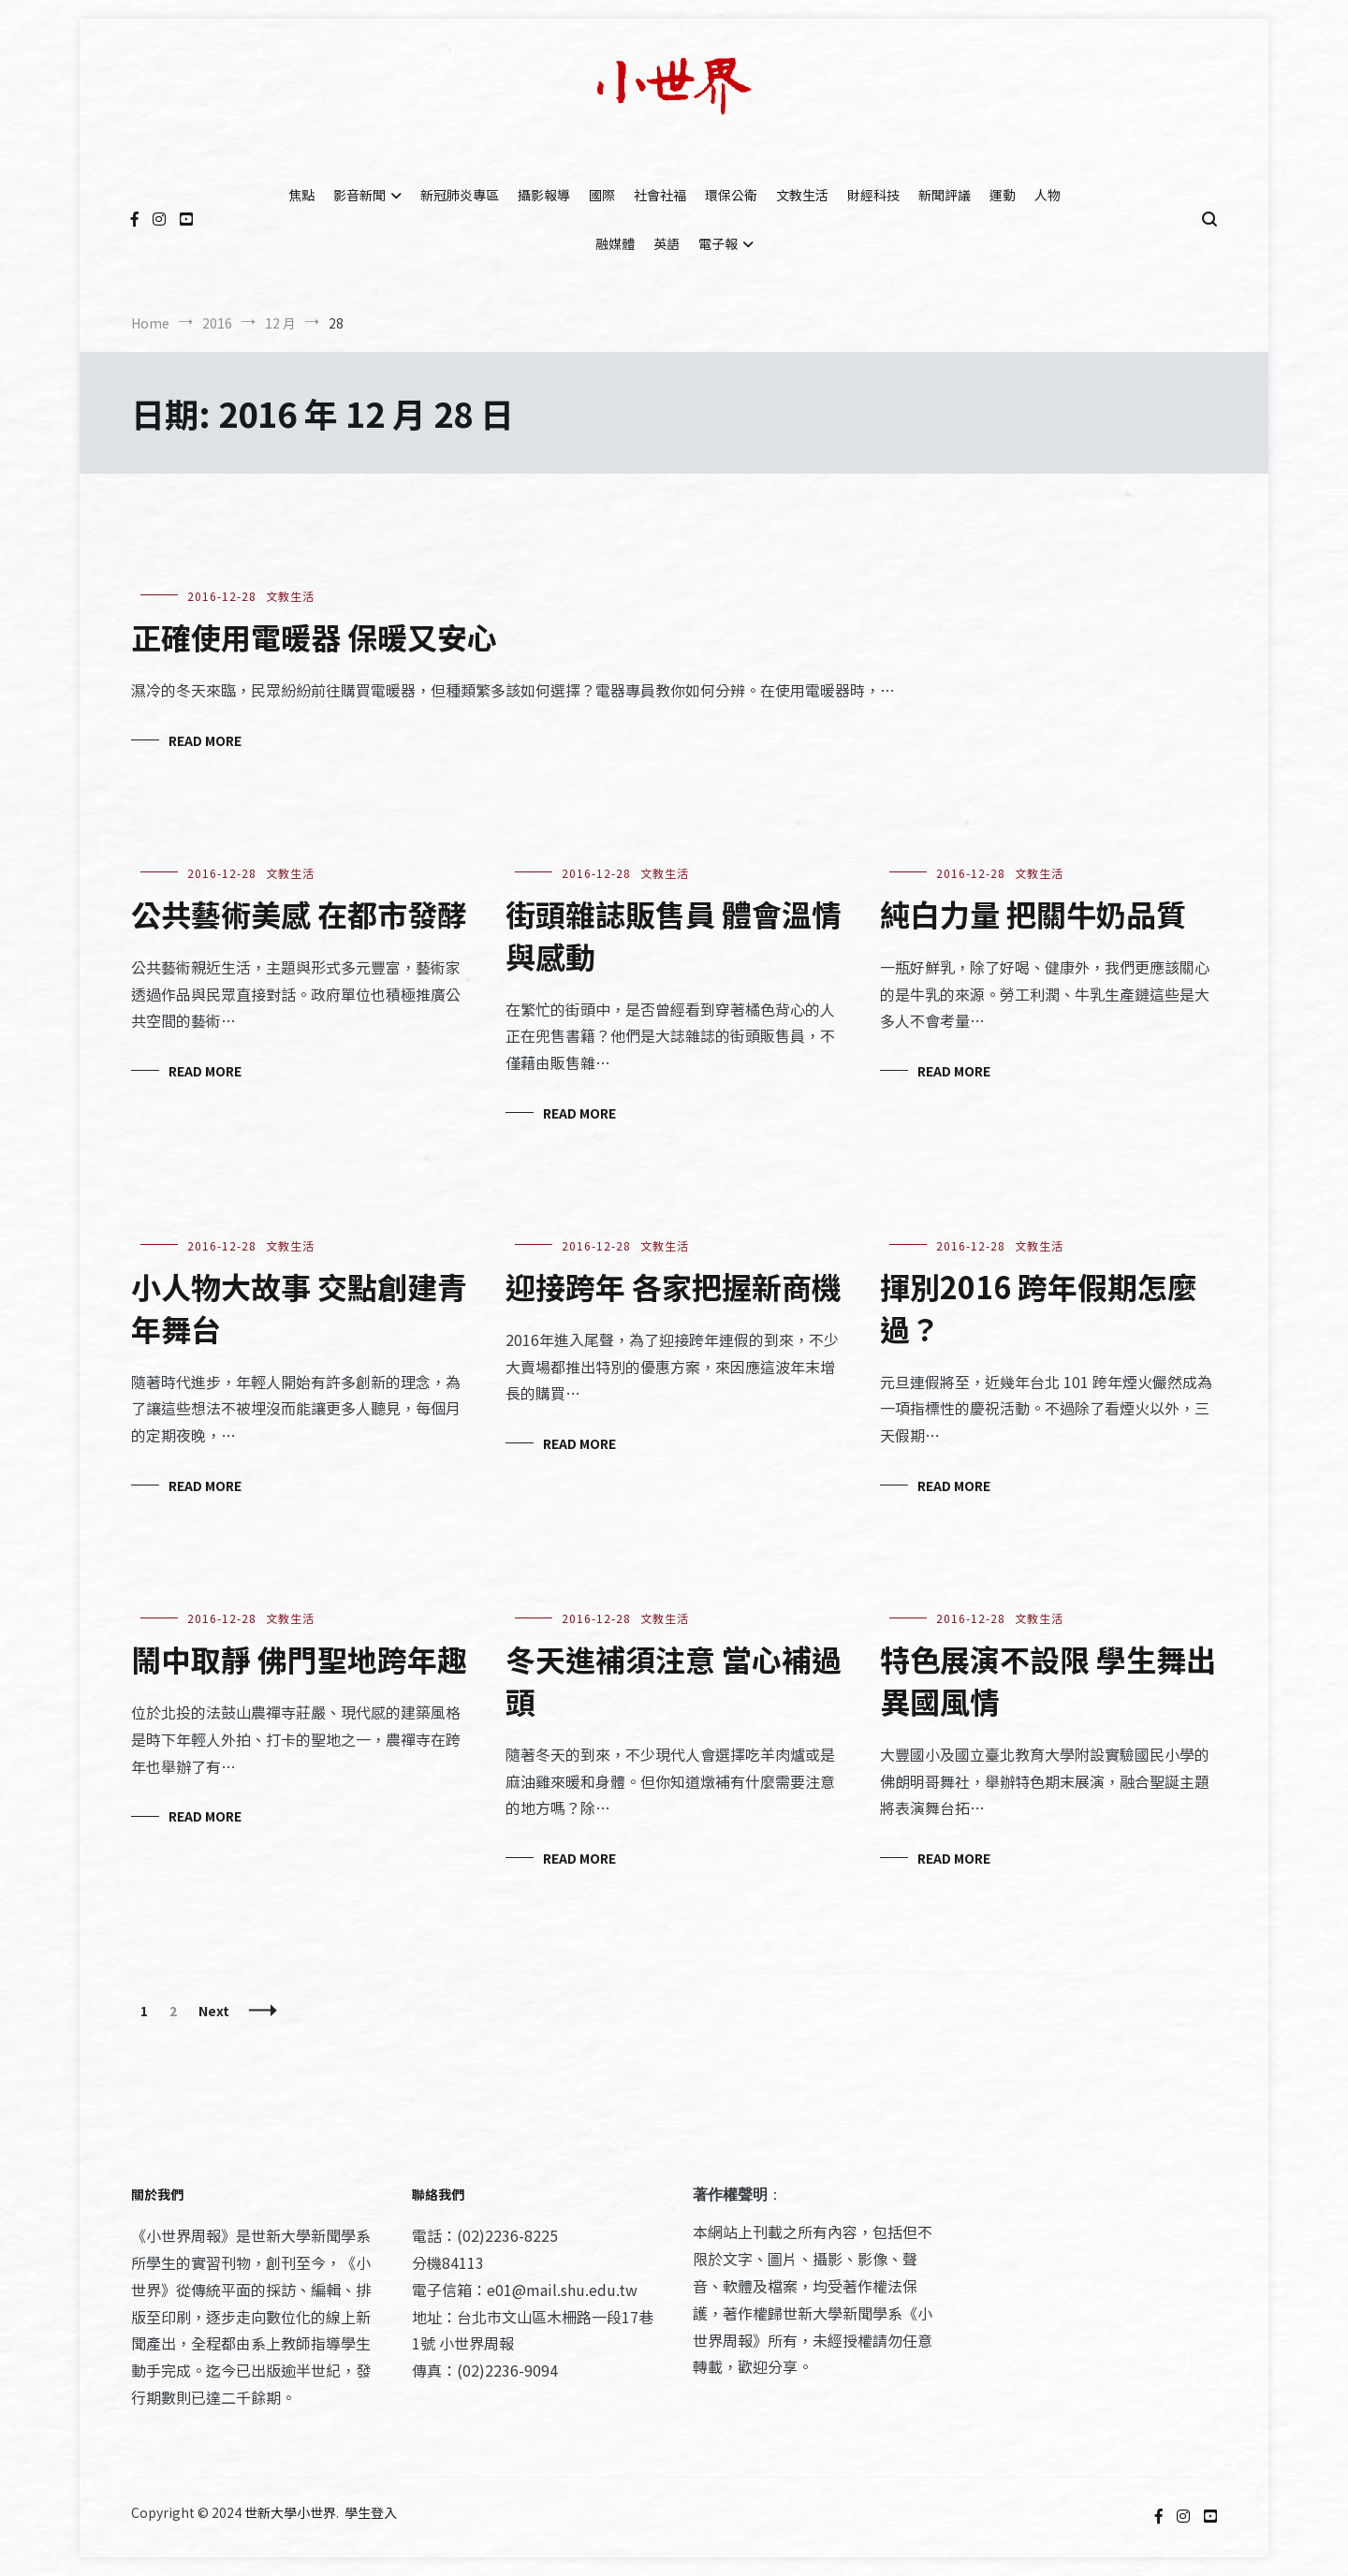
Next (213, 2010)
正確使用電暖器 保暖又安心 (314, 636)
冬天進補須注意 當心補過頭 (674, 1679)
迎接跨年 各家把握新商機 (674, 1286)
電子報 (718, 243)
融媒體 (615, 243)
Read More (205, 740)
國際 (602, 194)
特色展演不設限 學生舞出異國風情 (1048, 1679)
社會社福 (660, 194)
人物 (1047, 194)
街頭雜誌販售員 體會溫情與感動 (674, 934)
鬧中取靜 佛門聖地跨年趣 (299, 1658)
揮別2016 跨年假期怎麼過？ (1038, 1307)
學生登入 (370, 2512)
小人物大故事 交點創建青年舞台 (299, 1307)
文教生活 (802, 194)
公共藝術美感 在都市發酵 (299, 913)
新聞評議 (944, 194)
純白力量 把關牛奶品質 (1033, 913)
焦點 (301, 194)
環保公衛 (731, 194)
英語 (666, 243)
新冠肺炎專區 (459, 194)
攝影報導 (544, 194)
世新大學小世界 (290, 2512)
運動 (1002, 194)
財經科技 (873, 194)
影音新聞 (359, 194)
